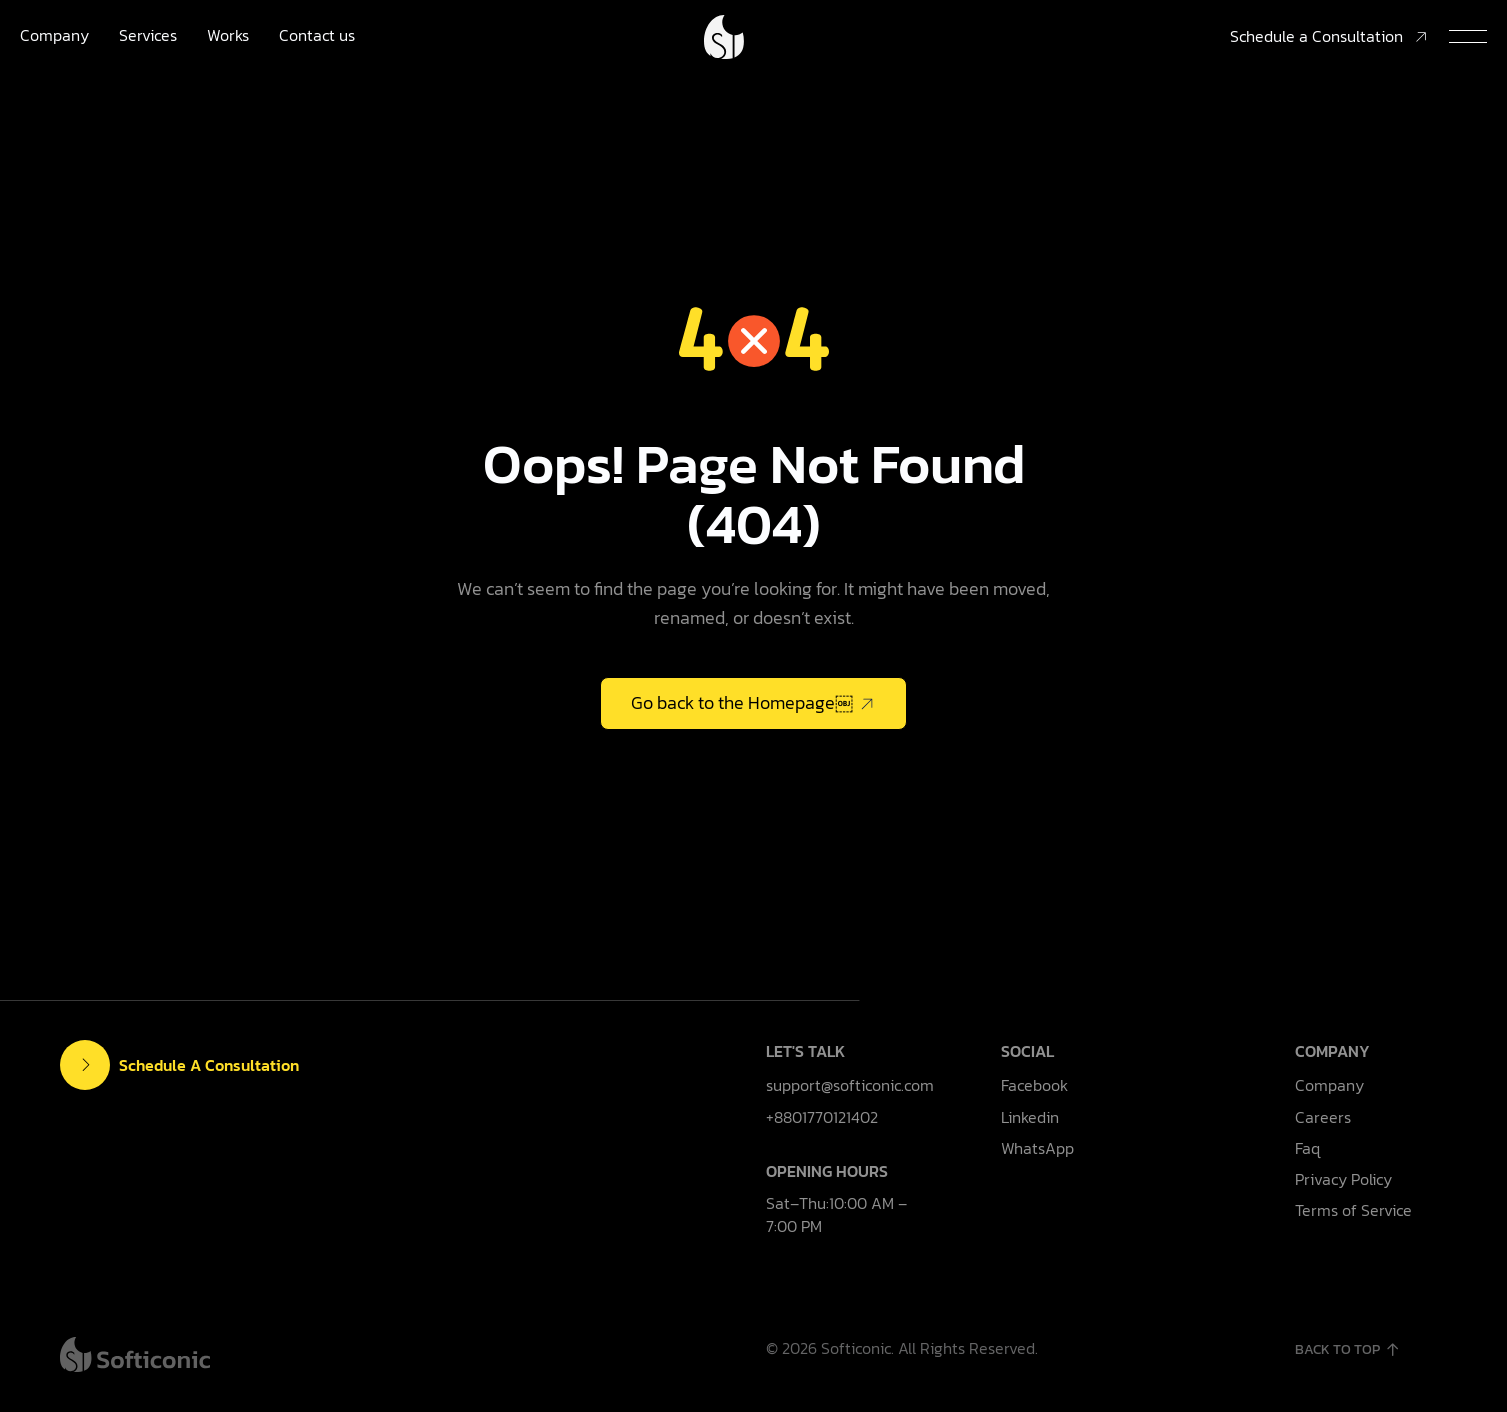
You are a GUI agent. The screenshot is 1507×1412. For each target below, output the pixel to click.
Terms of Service (1353, 1210)
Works (228, 35)
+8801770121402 (822, 1117)
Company (54, 35)
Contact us (317, 35)
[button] (1468, 37)
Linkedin (1030, 1117)
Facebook (1034, 1085)
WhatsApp (1037, 1148)
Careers (1323, 1117)
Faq (1307, 1148)
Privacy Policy (1343, 1179)
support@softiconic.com (850, 1085)
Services (148, 35)
